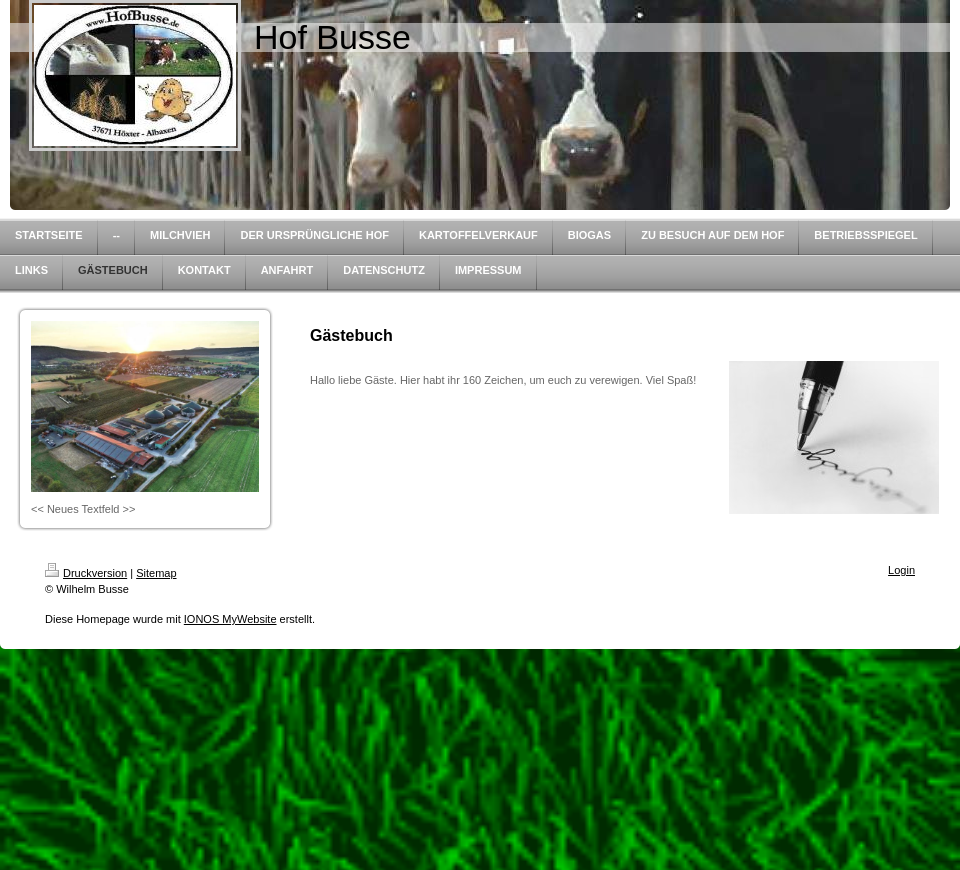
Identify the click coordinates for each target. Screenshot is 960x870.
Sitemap (156, 573)
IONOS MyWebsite (230, 619)
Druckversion (86, 573)
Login (901, 570)
